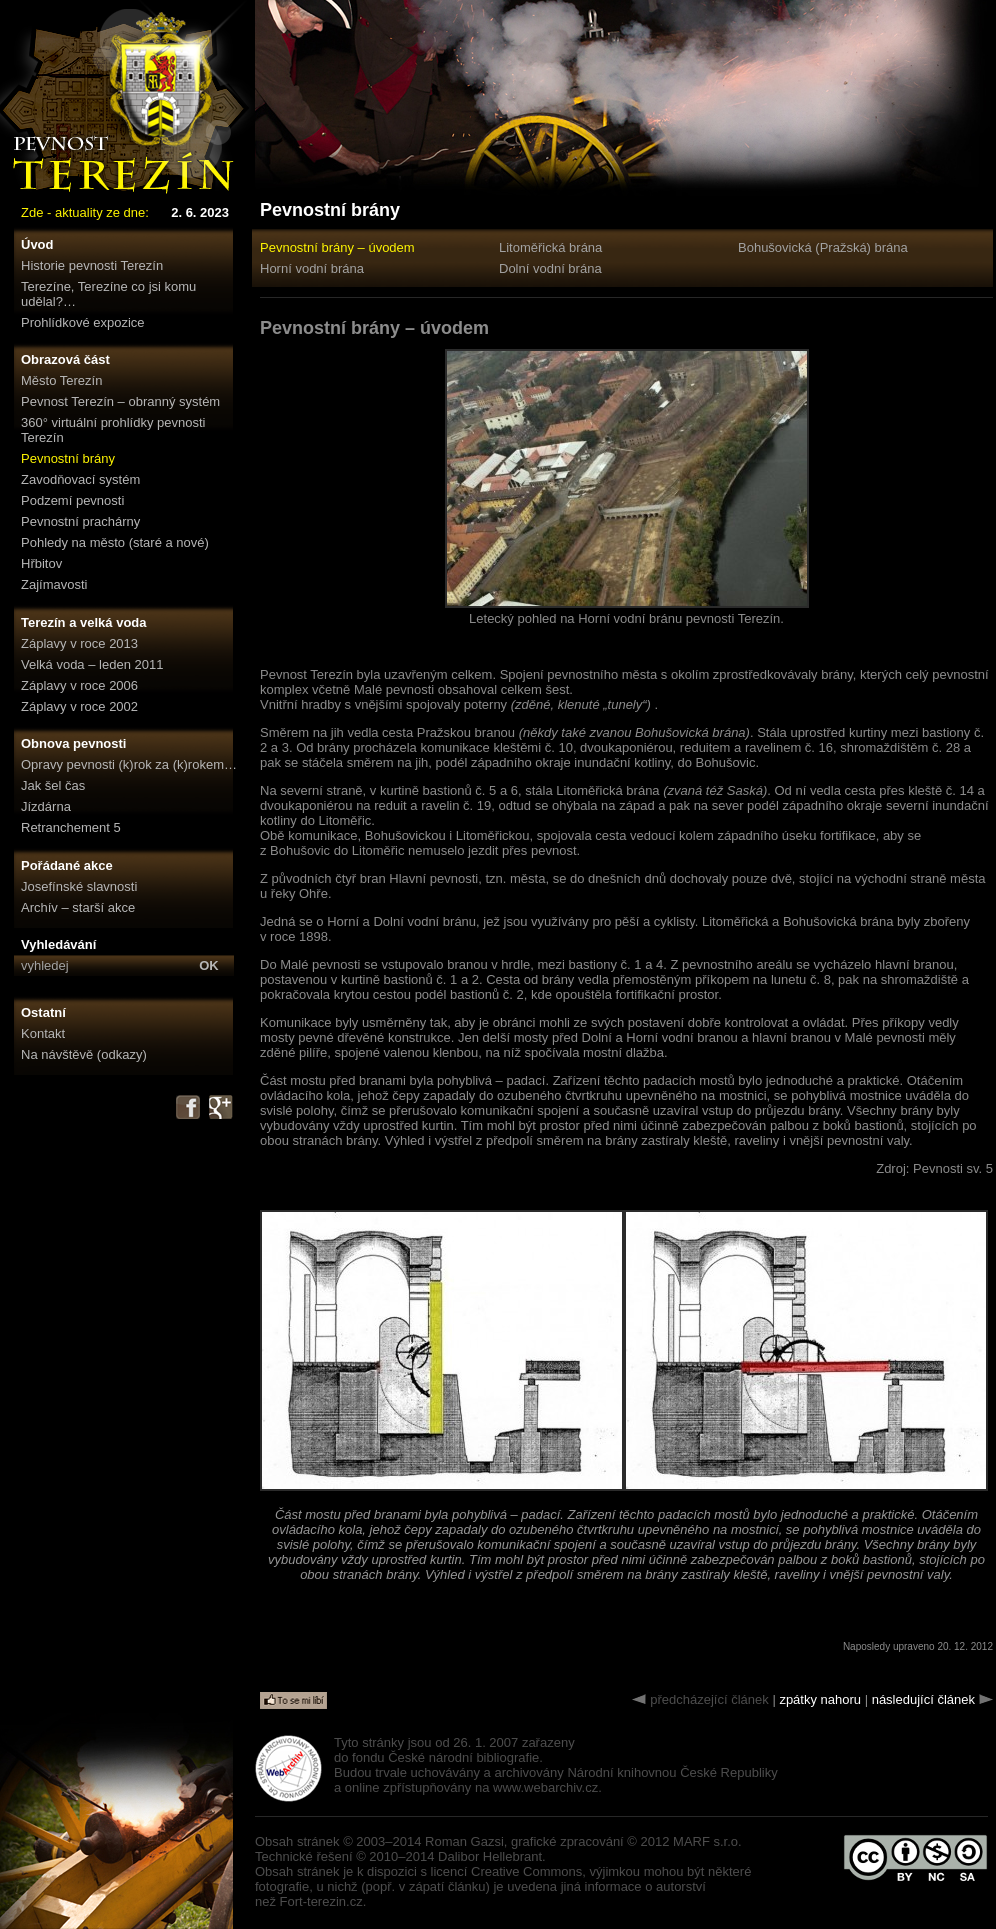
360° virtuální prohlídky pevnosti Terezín (113, 430)
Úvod (37, 244)
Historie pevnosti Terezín (92, 265)
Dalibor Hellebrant (490, 1856)
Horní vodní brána (312, 268)
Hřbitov (41, 563)
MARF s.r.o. (707, 1841)
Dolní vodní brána (550, 268)
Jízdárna (46, 806)
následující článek (923, 1699)
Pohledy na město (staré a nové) (115, 542)
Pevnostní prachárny (80, 521)
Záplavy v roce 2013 (79, 643)
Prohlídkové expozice (83, 322)
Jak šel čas (53, 785)
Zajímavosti (54, 584)
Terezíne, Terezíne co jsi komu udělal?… (108, 294)
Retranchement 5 (71, 827)
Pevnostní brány (68, 458)
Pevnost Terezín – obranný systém (120, 401)
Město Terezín (61, 380)
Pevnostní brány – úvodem (337, 247)
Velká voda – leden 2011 (92, 664)
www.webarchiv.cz (545, 1787)
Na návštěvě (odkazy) (84, 1054)
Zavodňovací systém (80, 479)
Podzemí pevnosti (72, 500)
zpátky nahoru (820, 1699)
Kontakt (43, 1033)
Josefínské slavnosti (79, 886)
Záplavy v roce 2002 (79, 706)
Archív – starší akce (78, 907)
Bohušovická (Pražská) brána (823, 247)
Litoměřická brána (550, 247)
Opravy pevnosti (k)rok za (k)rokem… (129, 764)
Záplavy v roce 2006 (79, 685)
